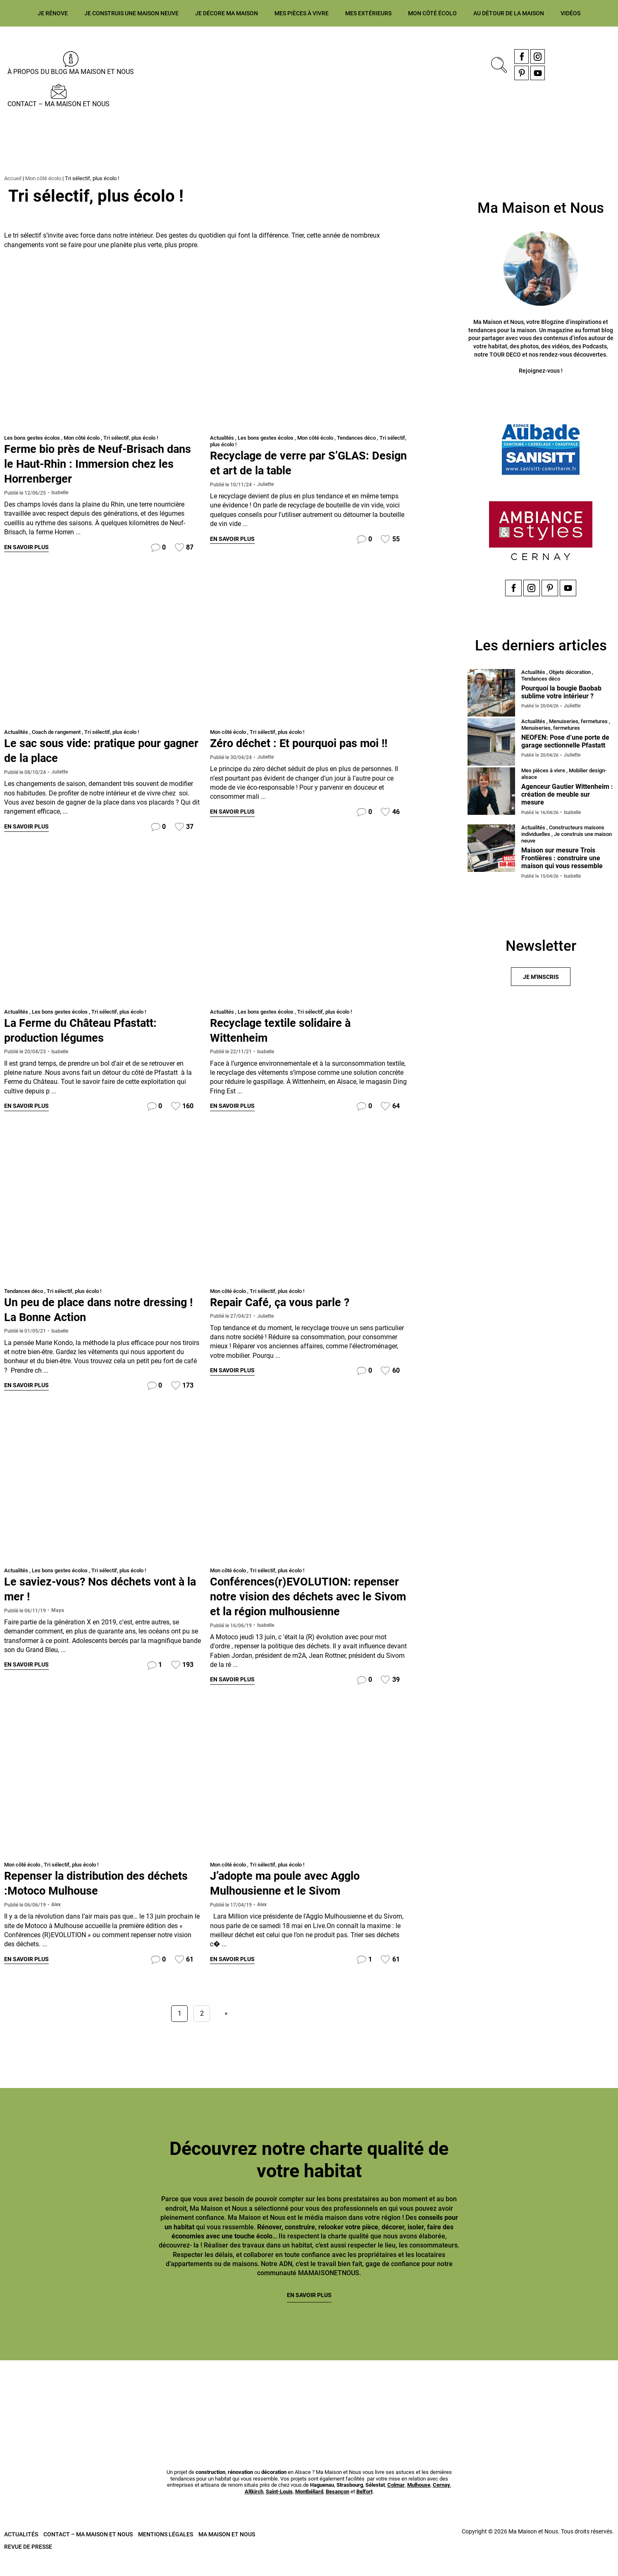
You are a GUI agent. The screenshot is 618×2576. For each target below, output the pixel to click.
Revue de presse (28, 2563)
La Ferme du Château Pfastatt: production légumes (88, 1030)
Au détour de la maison (508, 13)
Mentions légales (165, 2551)
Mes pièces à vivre (301, 13)
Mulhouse (418, 2502)
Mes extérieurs (368, 13)
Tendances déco (356, 438)
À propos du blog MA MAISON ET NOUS (70, 72)
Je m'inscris (541, 978)
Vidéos (570, 13)
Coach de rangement (56, 732)
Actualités (222, 438)
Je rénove (53, 13)
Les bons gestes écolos (32, 438)
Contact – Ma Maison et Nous (58, 104)
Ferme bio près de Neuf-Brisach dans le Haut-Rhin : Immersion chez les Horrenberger (103, 463)
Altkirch (254, 2509)
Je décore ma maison (226, 13)
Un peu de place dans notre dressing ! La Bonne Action (79, 1310)
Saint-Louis (279, 2509)
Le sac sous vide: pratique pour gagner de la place (90, 750)
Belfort (364, 2509)
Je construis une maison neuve (131, 13)
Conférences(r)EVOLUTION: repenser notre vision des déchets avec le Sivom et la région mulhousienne (303, 1604)
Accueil (12, 178)
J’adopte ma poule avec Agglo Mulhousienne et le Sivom (293, 1899)
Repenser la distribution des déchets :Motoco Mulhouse (81, 1899)
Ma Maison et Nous (226, 2551)
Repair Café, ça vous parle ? (286, 1302)
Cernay (441, 2502)
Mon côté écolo (432, 13)
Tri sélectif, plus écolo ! (130, 438)
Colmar (396, 2502)
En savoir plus (26, 547)
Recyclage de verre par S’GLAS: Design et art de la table (297, 462)
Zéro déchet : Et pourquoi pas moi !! (308, 743)
